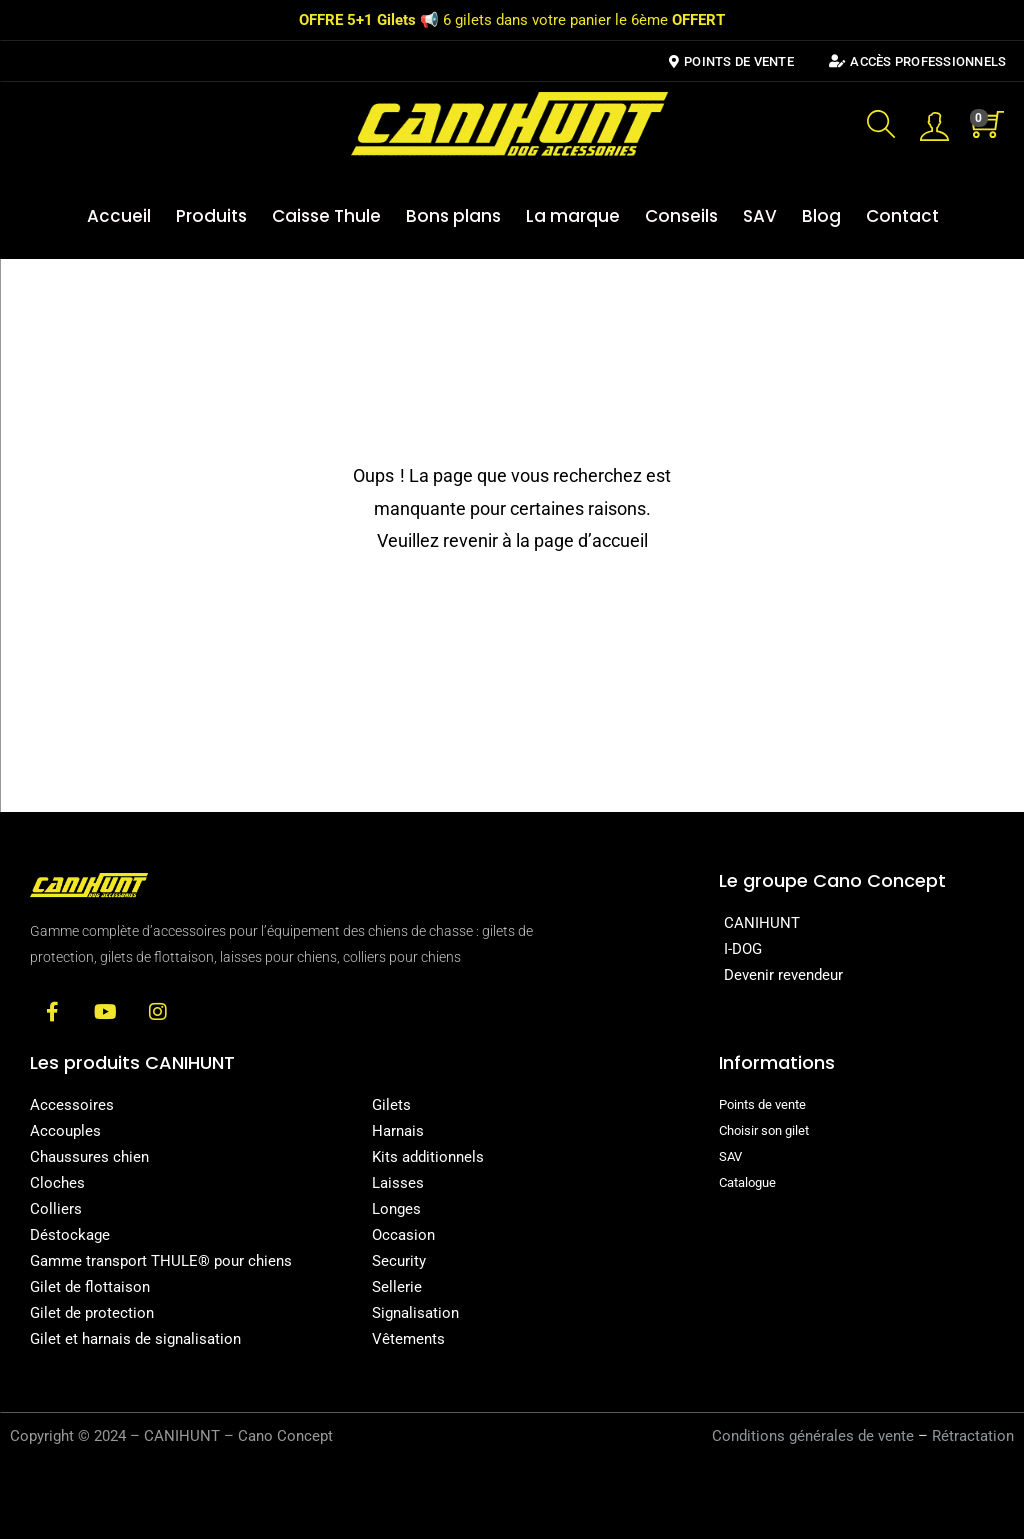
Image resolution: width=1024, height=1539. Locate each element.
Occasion (403, 1235)
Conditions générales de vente (813, 1436)
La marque (573, 216)
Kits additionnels (428, 1157)
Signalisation (415, 1313)
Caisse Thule (326, 216)
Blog (821, 216)
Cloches (57, 1183)
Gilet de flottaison (90, 1287)
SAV (760, 216)
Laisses (398, 1183)
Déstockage (70, 1235)
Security (399, 1261)
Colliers (56, 1209)
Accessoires (72, 1105)
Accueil (119, 216)
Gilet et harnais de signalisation (135, 1339)
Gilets (391, 1105)
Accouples (65, 1131)
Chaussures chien (89, 1157)
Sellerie (397, 1287)
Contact (902, 216)
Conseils (681, 216)
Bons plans (453, 216)
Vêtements (408, 1339)
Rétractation (973, 1436)
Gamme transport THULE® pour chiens (161, 1261)
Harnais (398, 1131)
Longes (396, 1209)
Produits (211, 216)
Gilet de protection (92, 1313)
